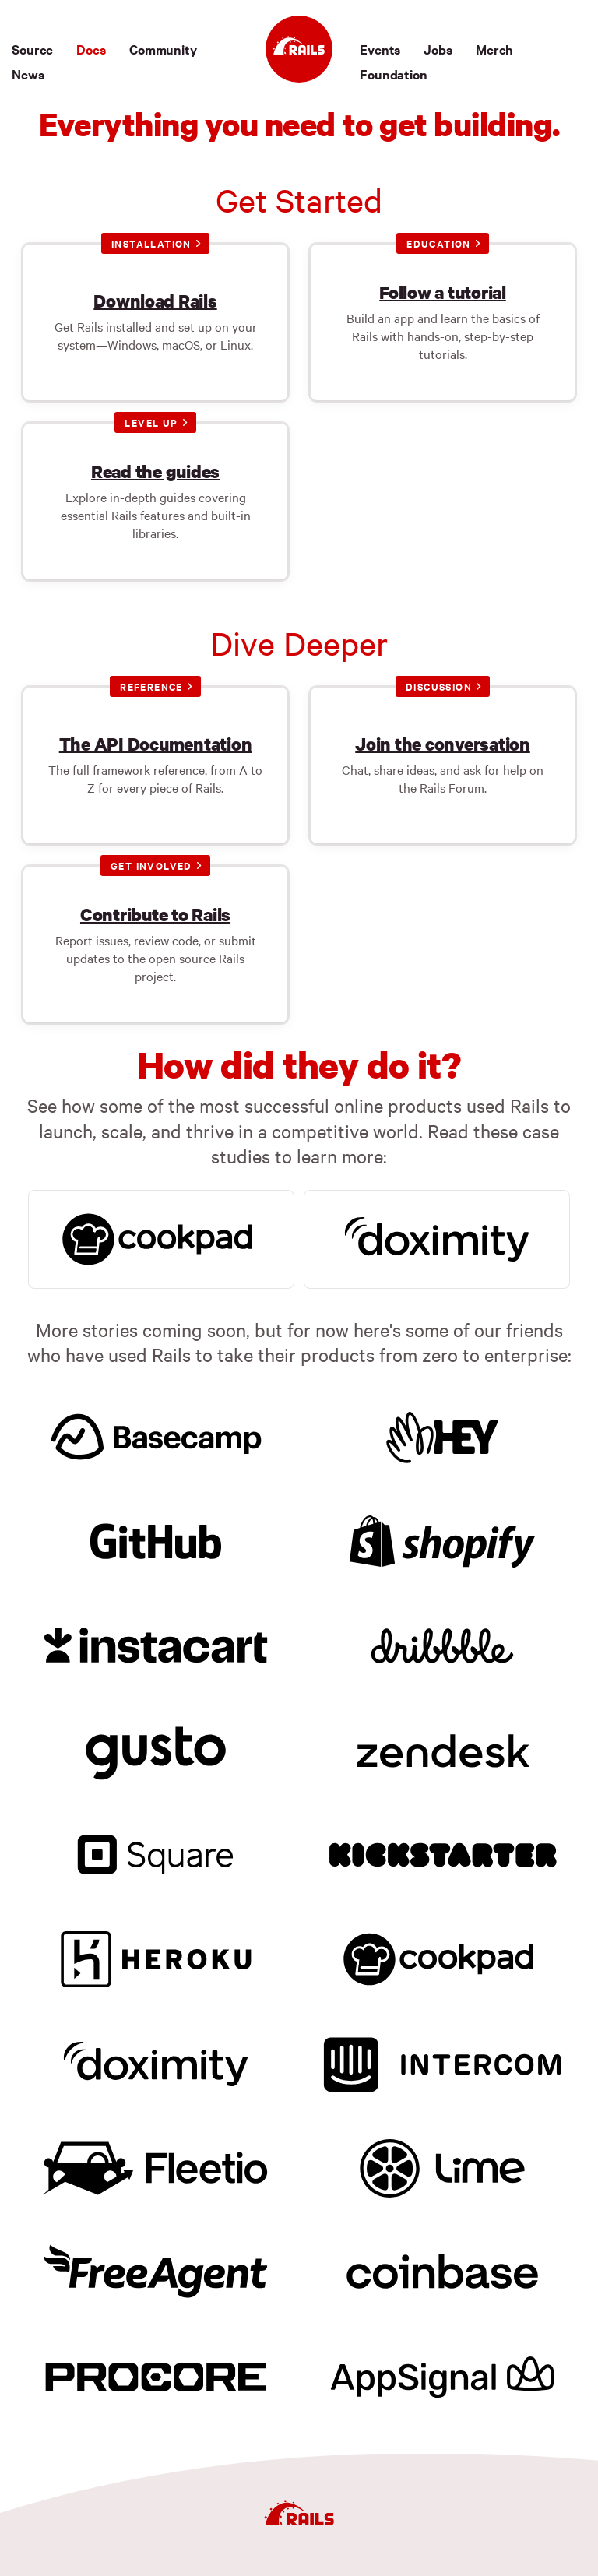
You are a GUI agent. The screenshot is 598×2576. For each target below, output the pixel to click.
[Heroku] (155, 1956)
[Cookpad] (442, 1956)
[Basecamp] (155, 1434)
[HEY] (442, 1434)
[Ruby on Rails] (299, 49)
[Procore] (155, 2375)
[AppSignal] (442, 2375)
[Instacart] (155, 1643)
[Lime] (442, 2165)
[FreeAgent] (155, 2270)
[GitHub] (155, 1538)
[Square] (155, 1852)
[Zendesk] (442, 1748)
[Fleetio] (155, 2165)
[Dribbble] (442, 1643)
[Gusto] (155, 1748)
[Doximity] (155, 2061)
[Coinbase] (442, 2270)
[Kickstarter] (442, 1852)
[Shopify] (442, 1538)
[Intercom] (442, 2061)
